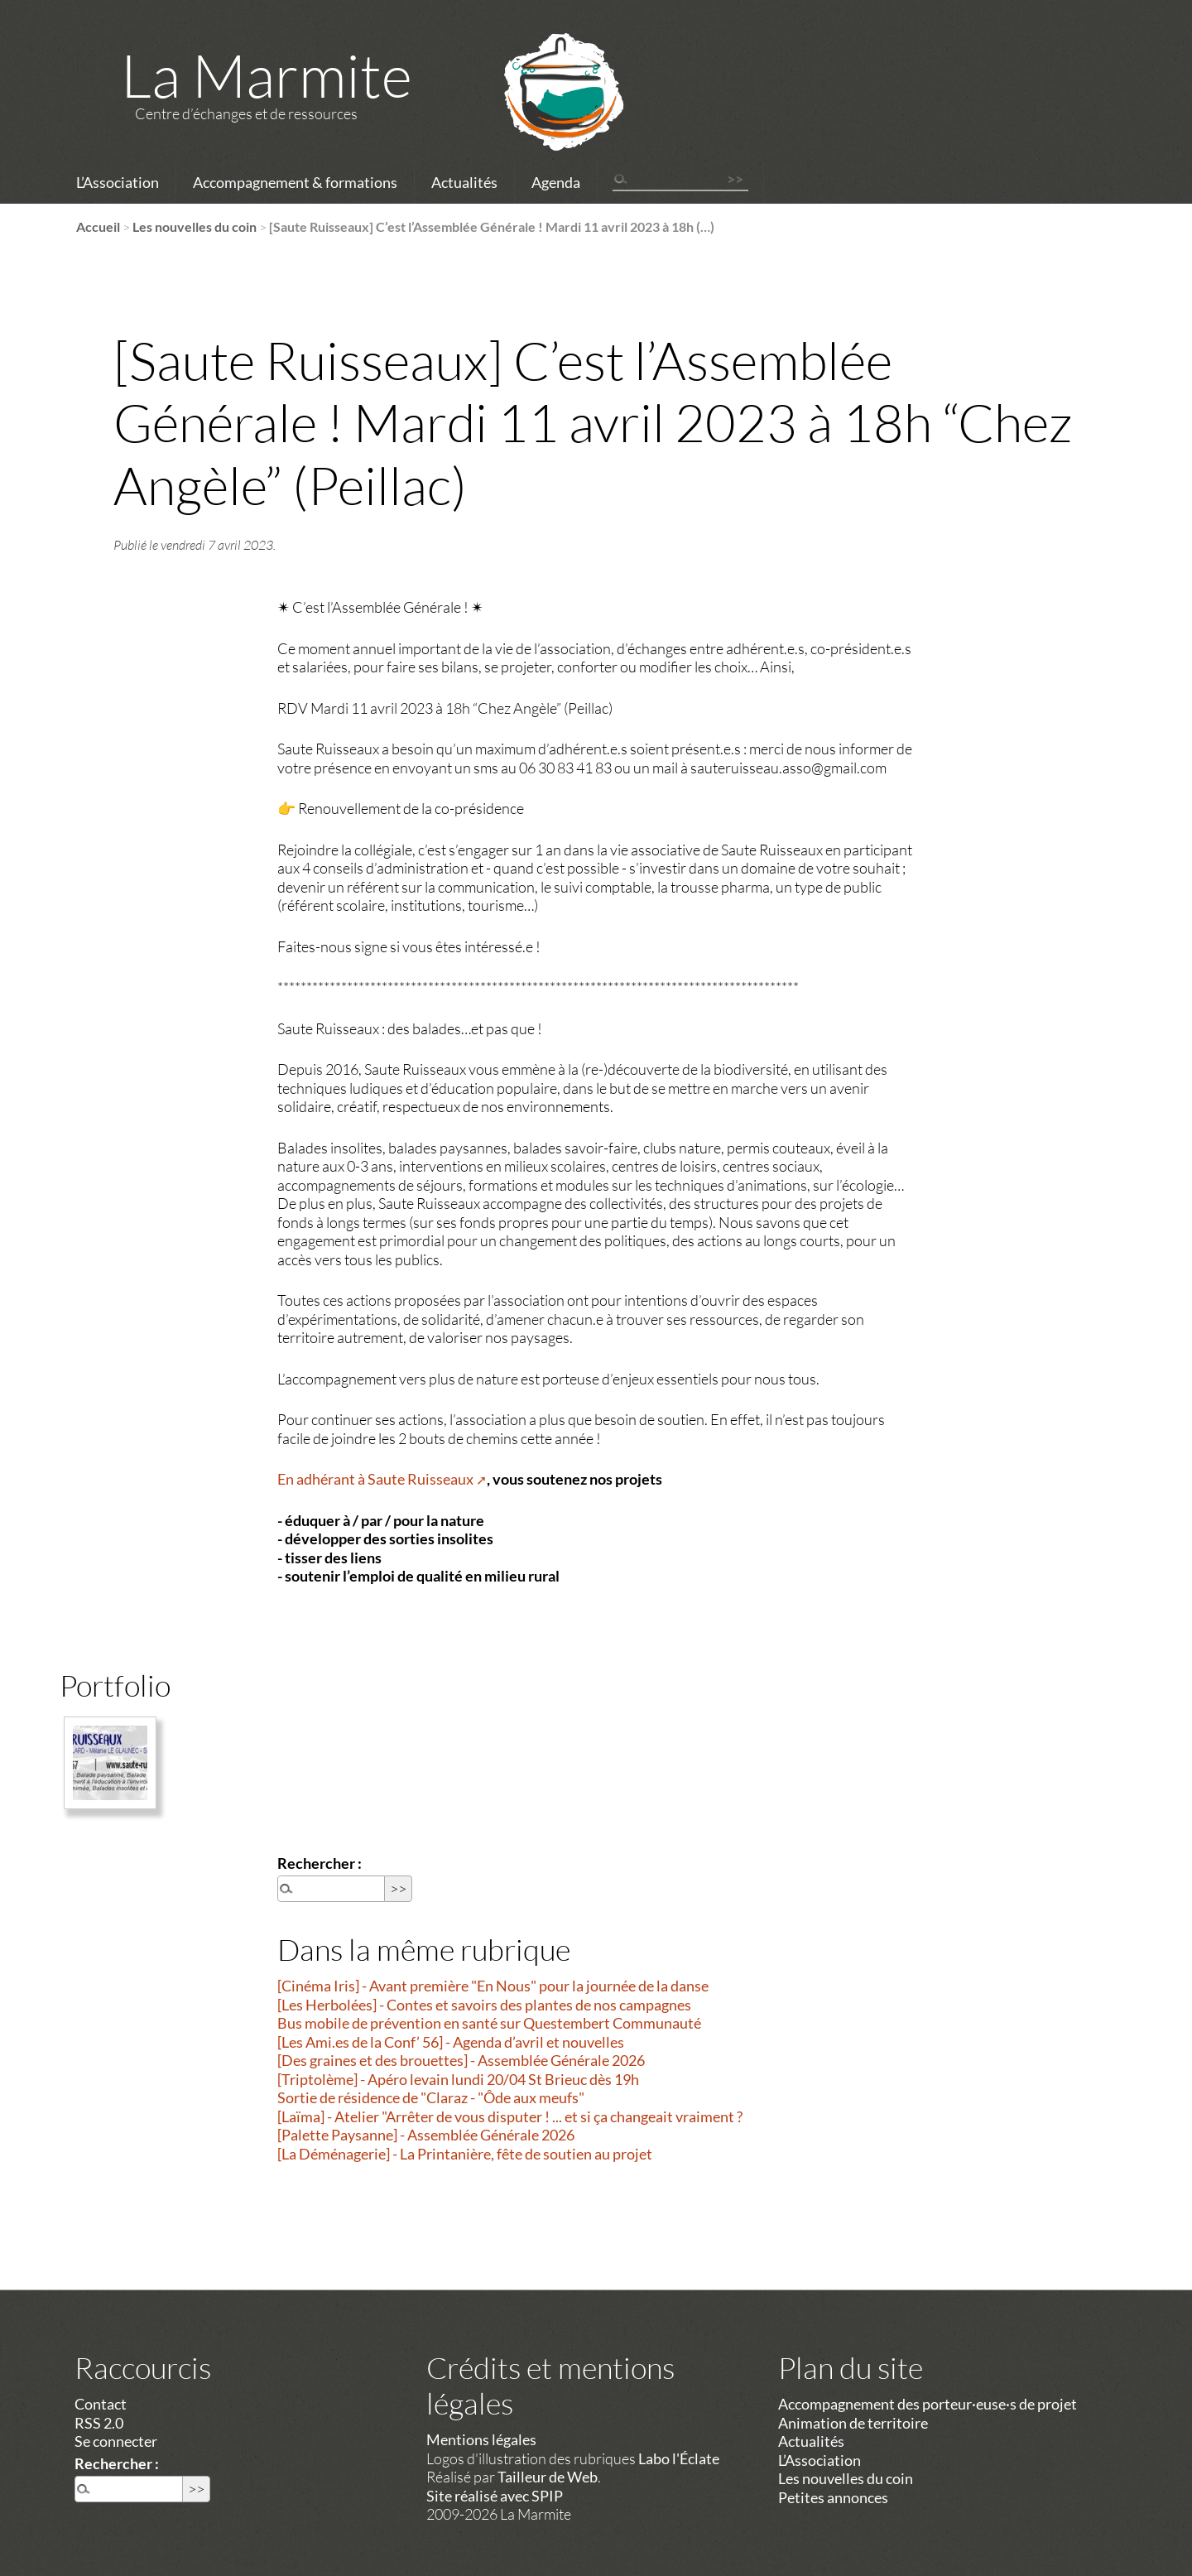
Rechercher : (319, 1863)
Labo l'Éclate (678, 2458)
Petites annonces (833, 2497)
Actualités (464, 182)
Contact (100, 2404)
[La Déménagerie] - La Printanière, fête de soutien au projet (464, 2154)
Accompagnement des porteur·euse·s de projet (927, 2404)
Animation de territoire (853, 2423)
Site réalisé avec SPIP (494, 2496)
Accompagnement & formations (295, 182)
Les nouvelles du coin (194, 226)
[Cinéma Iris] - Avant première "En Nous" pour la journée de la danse (493, 1986)
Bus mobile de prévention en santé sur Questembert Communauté (489, 2023)
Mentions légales (481, 2439)
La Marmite (266, 74)
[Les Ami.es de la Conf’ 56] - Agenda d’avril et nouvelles (450, 2042)
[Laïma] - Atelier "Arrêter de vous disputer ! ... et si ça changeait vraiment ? (510, 2116)
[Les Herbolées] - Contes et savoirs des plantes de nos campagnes (484, 2005)
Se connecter (115, 2441)
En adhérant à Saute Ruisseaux (375, 1479)
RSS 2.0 (98, 2423)
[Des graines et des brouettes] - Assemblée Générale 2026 (461, 2060)
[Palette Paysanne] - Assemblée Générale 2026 (425, 2135)
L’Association (117, 182)
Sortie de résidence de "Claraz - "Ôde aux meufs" (430, 2097)
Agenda (555, 182)
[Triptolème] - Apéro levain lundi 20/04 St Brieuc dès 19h (458, 2079)
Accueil (98, 226)
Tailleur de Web (547, 2477)
